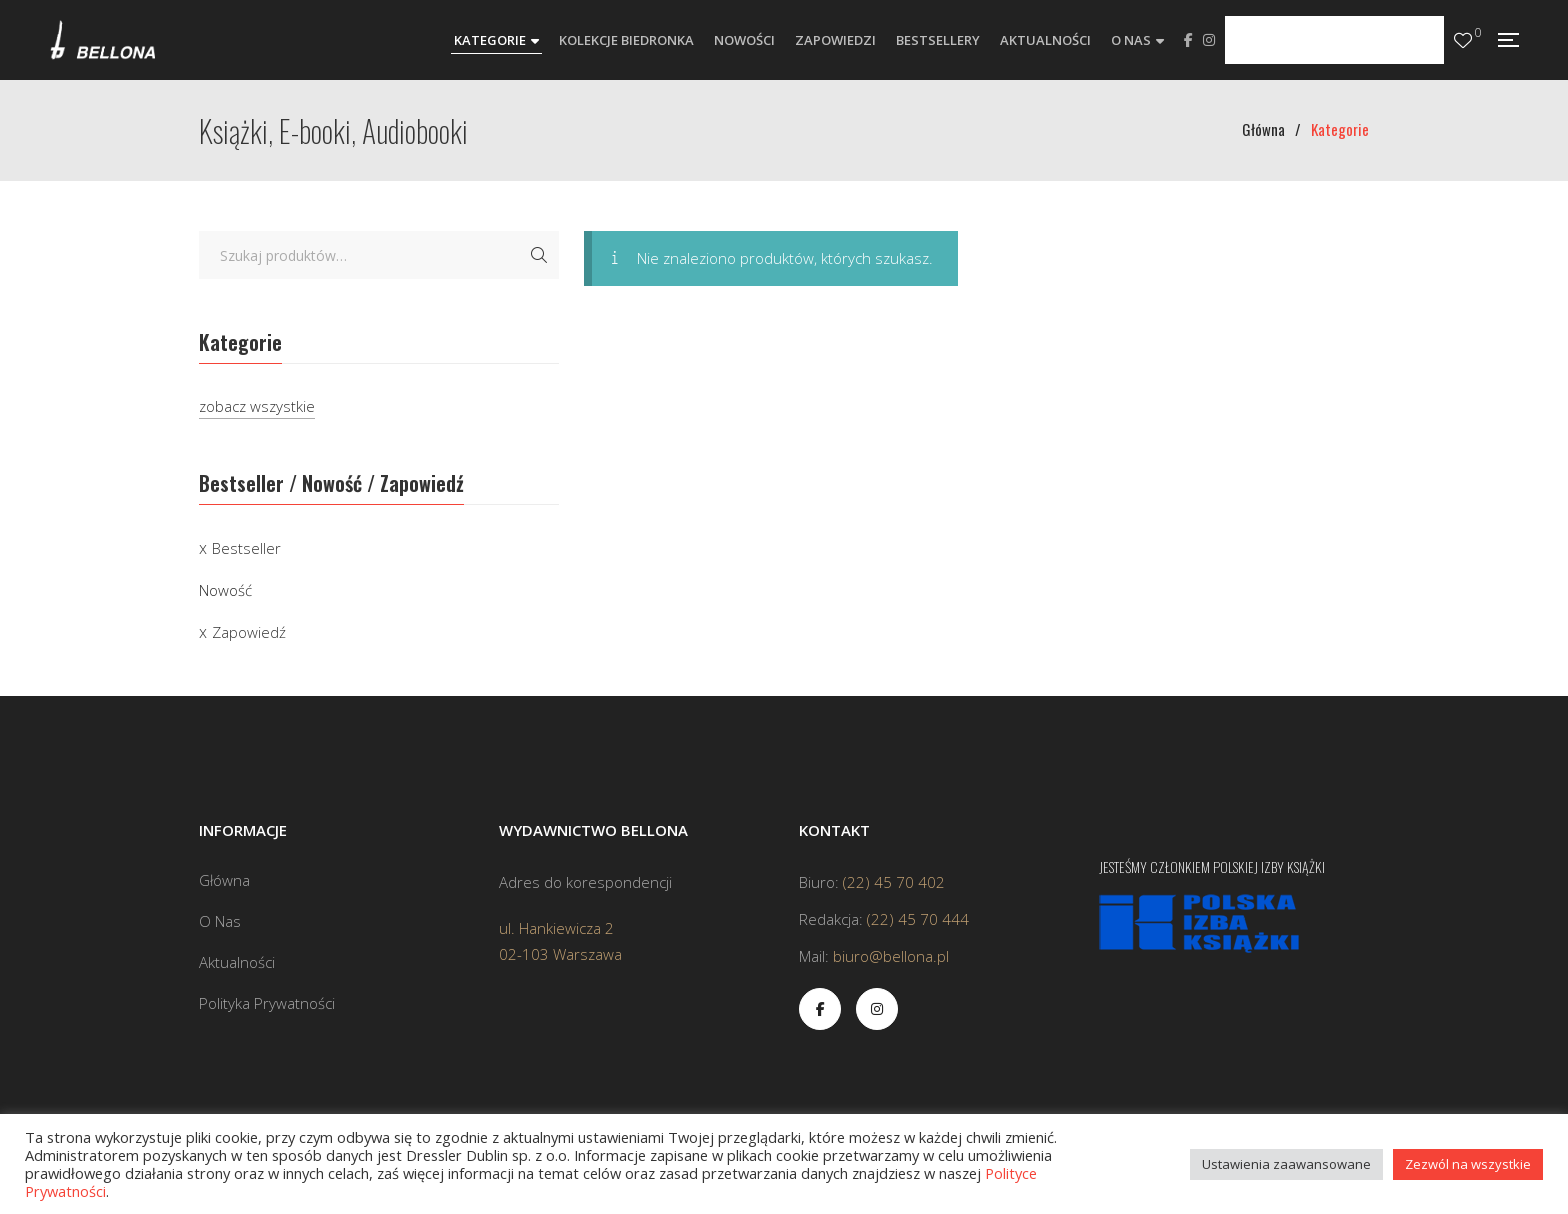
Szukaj (539, 255)
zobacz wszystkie (257, 406)
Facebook (1188, 40)
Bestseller (246, 548)
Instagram (1209, 40)
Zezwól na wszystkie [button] (1468, 1164)
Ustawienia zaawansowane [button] (1286, 1164)
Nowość (225, 590)
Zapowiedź (249, 632)
